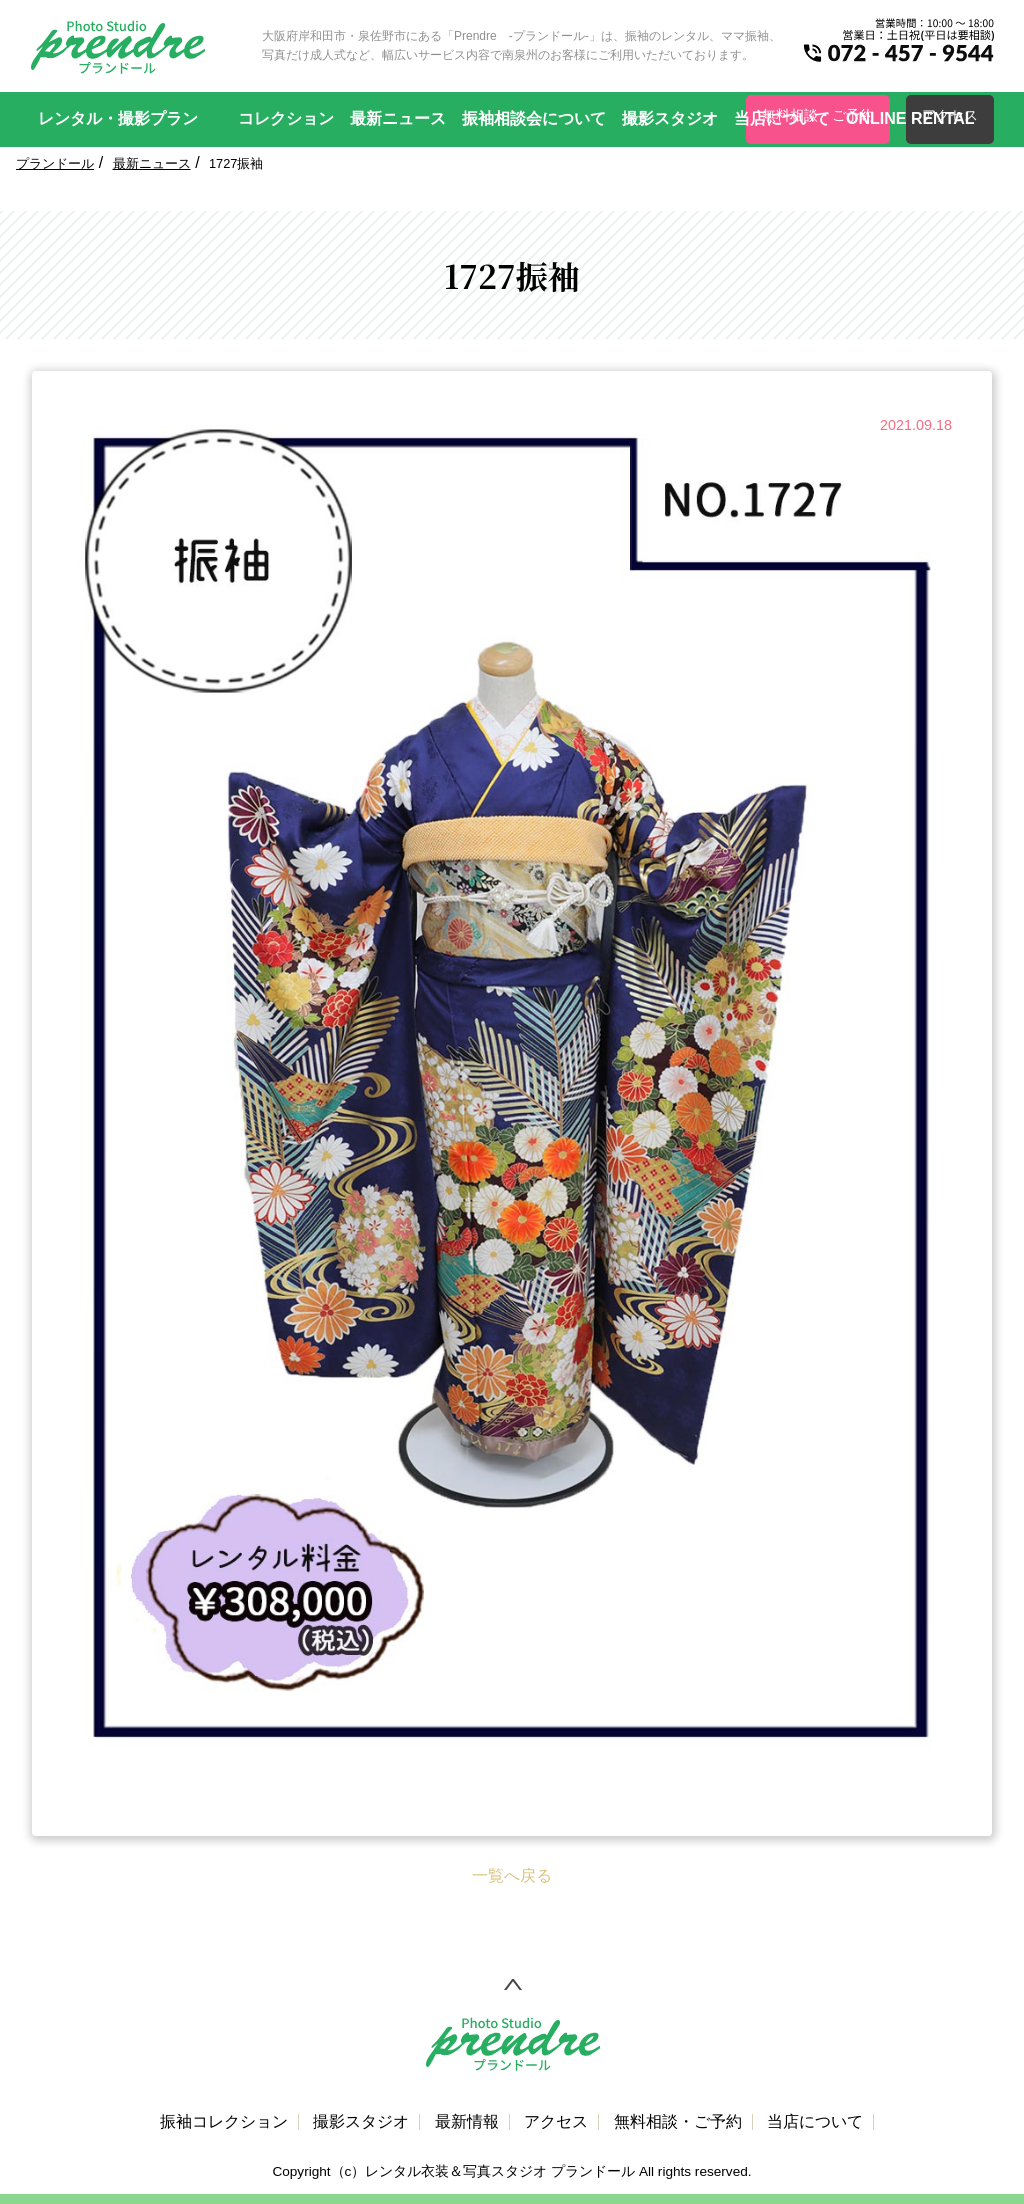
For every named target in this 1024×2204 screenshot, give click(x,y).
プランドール (55, 163)
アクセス (556, 2122)
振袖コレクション (224, 2122)
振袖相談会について (534, 118)
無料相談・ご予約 (678, 2122)
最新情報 (467, 2122)
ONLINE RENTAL (910, 118)
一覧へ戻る (512, 1875)
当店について (782, 118)
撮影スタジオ (670, 118)
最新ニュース (398, 118)
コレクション (286, 118)
